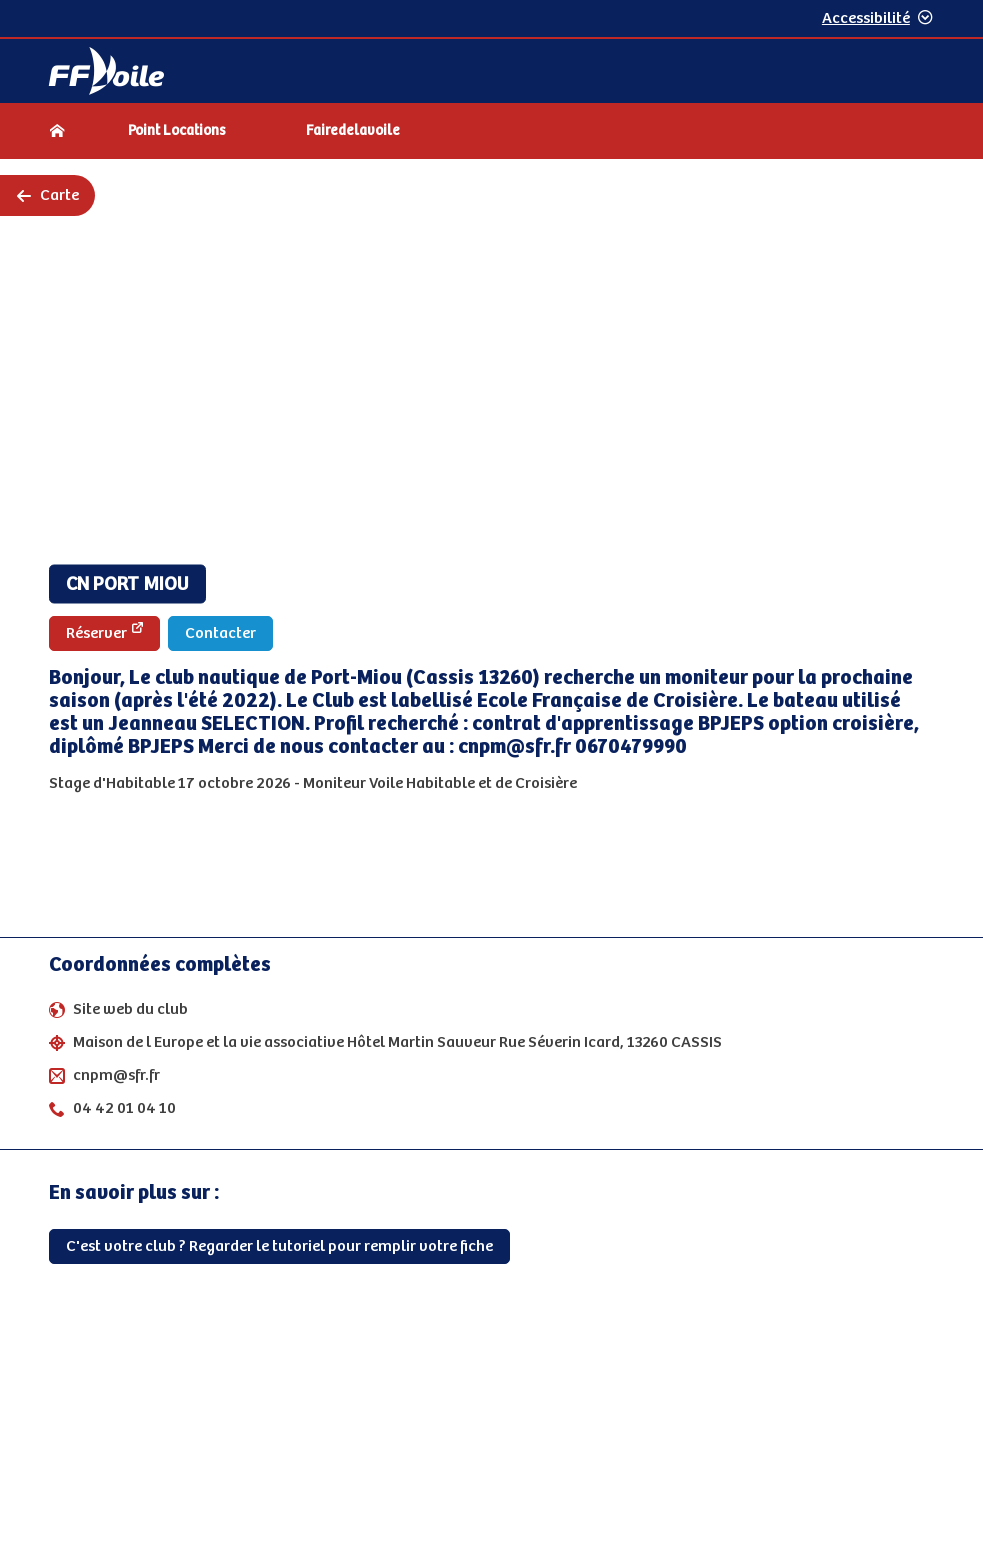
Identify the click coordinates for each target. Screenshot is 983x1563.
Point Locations (177, 131)
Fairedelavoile (353, 131)
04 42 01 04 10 (124, 1108)
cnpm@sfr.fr (116, 1075)
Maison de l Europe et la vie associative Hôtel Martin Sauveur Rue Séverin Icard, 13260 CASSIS (397, 1042)
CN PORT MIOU (127, 584)
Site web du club (130, 1009)
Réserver (104, 632)
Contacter (220, 633)
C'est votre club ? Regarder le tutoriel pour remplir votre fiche (279, 1246)
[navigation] (491, 133)
